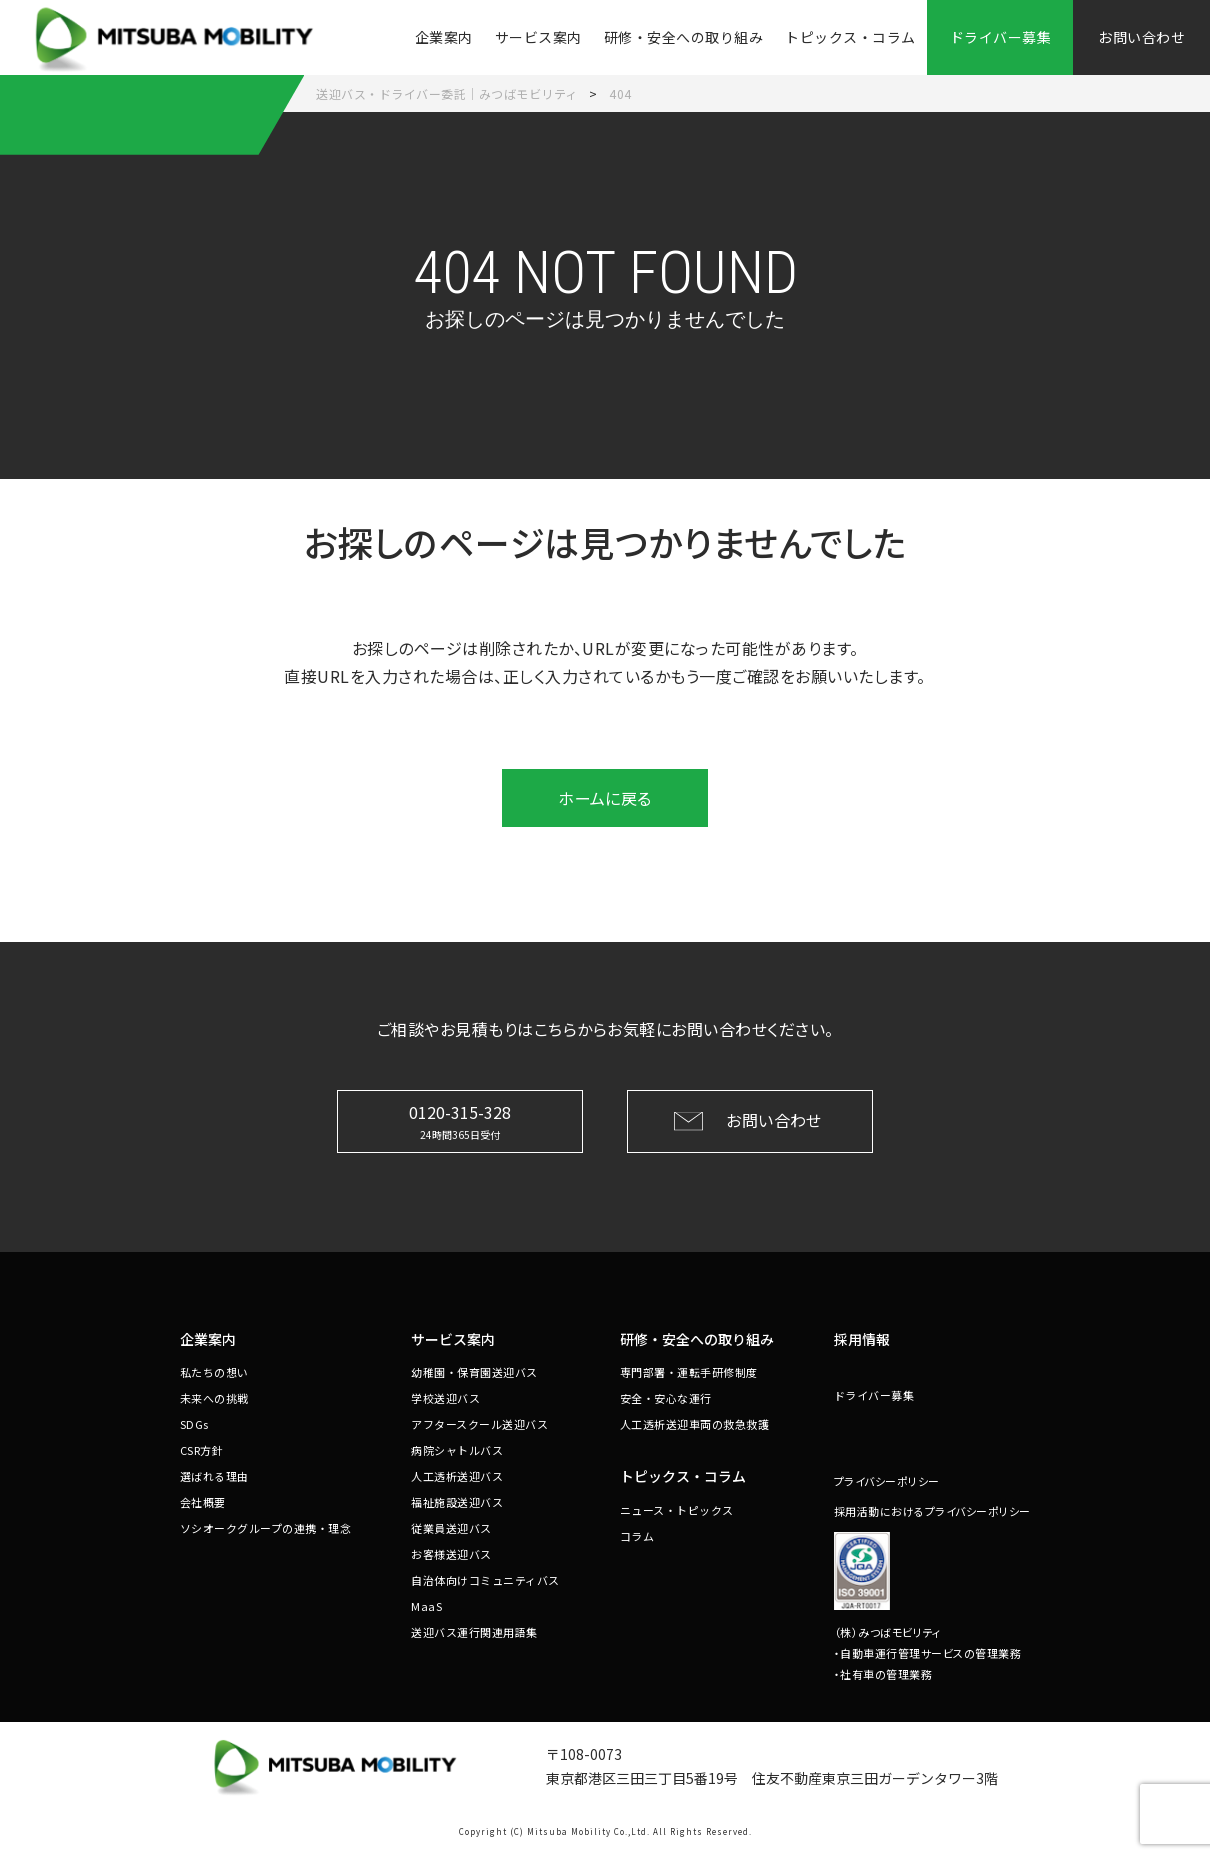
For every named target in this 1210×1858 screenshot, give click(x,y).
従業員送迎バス (451, 1528)
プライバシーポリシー (887, 1481)
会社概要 (203, 1502)
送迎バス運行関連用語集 (474, 1632)
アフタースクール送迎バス (479, 1424)
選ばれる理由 (214, 1476)
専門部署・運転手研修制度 (689, 1372)
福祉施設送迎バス (457, 1502)
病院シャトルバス (457, 1450)
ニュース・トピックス (677, 1510)
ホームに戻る (604, 798)
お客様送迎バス (451, 1554)
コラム (637, 1536)
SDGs (194, 1424)
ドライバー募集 (874, 1395)
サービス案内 (538, 37)
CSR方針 (202, 1450)
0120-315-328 (460, 1120)
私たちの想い (214, 1372)
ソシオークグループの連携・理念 (266, 1528)
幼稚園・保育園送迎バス (474, 1372)
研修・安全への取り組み (684, 37)
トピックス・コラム (850, 37)
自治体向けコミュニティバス (485, 1580)
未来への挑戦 (214, 1398)
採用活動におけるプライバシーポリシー (932, 1511)
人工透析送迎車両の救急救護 (695, 1424)
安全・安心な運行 (666, 1398)
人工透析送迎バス (457, 1476)
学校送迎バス (445, 1398)
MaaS (426, 1606)
